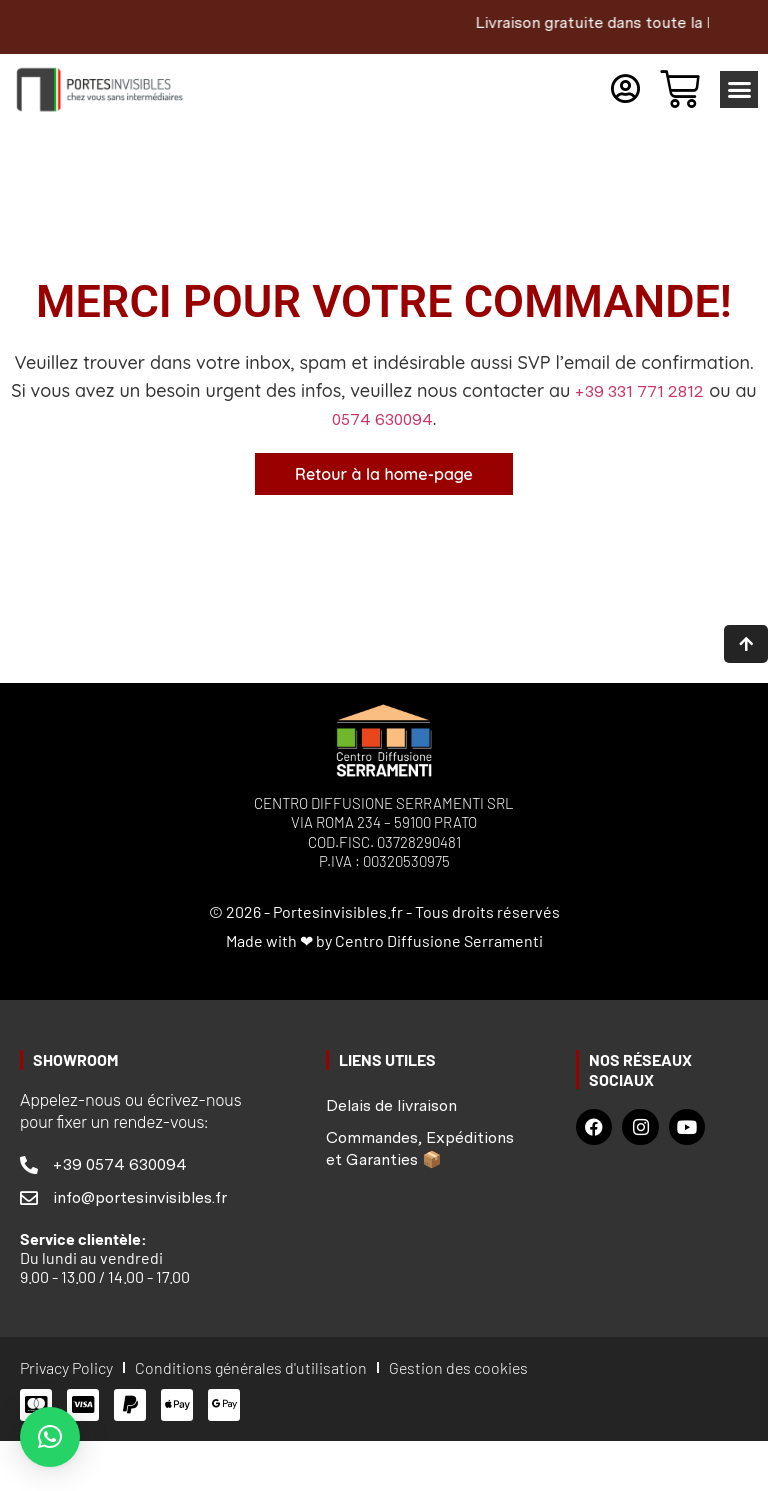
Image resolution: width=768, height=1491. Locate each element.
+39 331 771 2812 (639, 391)
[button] (739, 90)
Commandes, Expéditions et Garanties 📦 (420, 1146)
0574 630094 (382, 419)
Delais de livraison (391, 1103)
